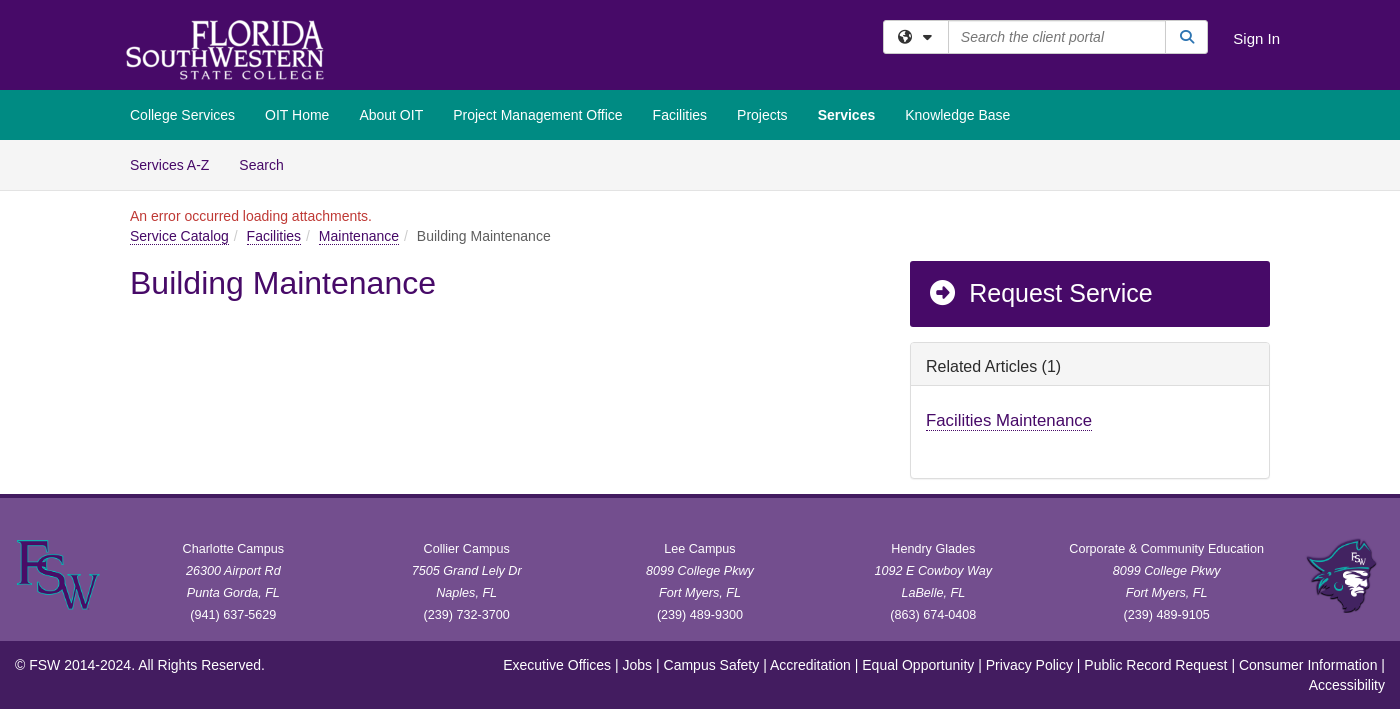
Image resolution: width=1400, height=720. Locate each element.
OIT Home (297, 115)
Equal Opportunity (918, 665)
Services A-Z (169, 165)
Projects (762, 115)
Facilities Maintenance (1009, 420)
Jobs (638, 665)
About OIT (391, 115)
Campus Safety (712, 665)
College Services (182, 115)
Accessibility (1347, 685)
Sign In (1256, 38)
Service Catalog (179, 236)
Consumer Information (1308, 665)
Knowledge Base (957, 115)
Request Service (1040, 293)
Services (847, 115)
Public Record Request (1155, 665)
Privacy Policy (1029, 665)
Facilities (680, 115)
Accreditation (810, 665)
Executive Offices (557, 665)
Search (268, 163)
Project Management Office (537, 115)
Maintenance (359, 236)
